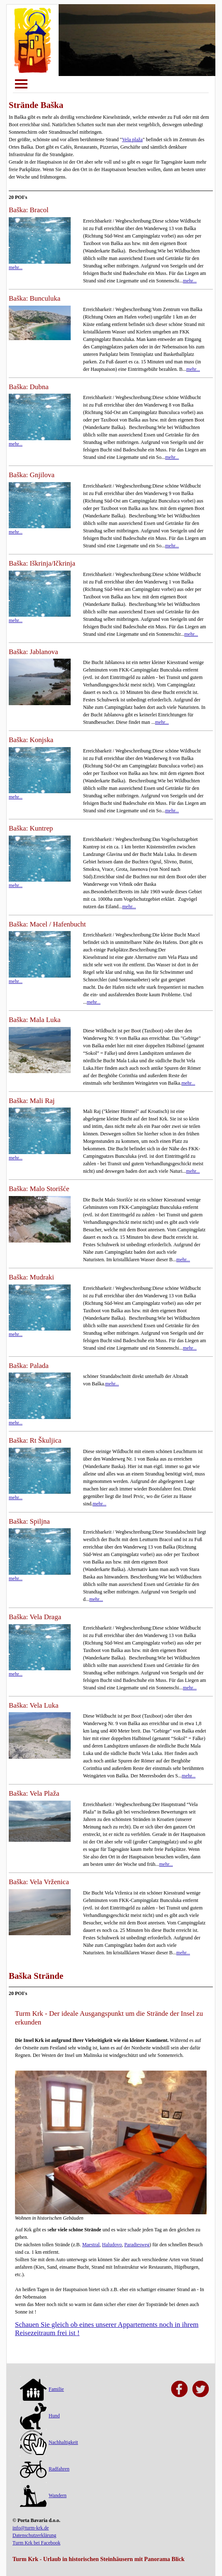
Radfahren (44, 2468)
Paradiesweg (137, 2245)
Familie (42, 2389)
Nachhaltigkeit (49, 2442)
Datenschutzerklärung (34, 2535)
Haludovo (112, 2245)
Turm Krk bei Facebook (36, 2543)
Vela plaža (132, 139)
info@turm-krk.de (30, 2528)
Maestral (91, 2245)
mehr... (190, 281)
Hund (40, 2415)
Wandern (43, 2495)
